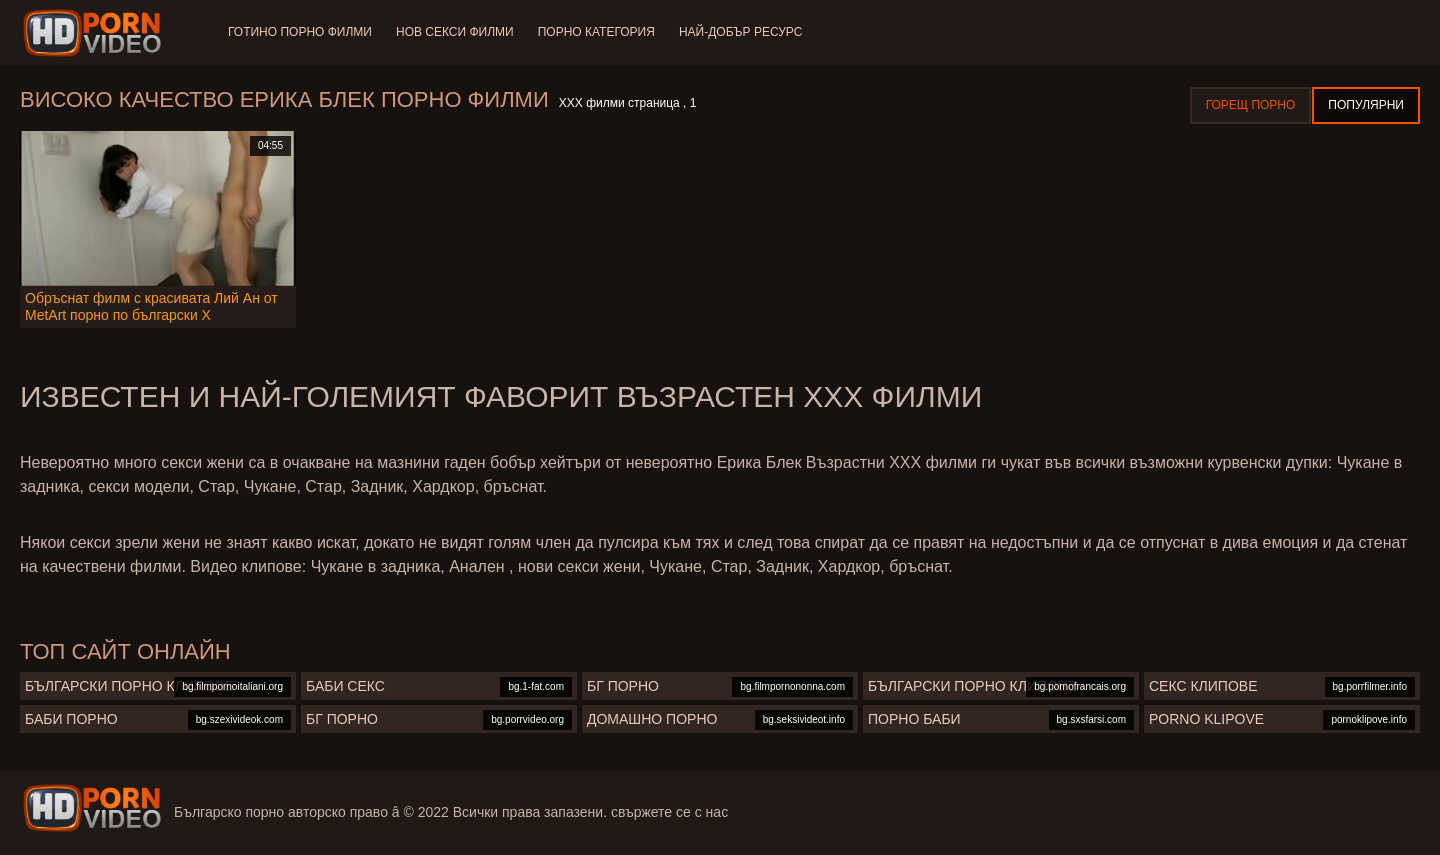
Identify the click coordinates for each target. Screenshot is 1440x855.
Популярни (1366, 105)
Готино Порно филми (300, 32)
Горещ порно (1251, 105)
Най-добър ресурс (741, 32)
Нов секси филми (455, 32)
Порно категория (596, 32)
